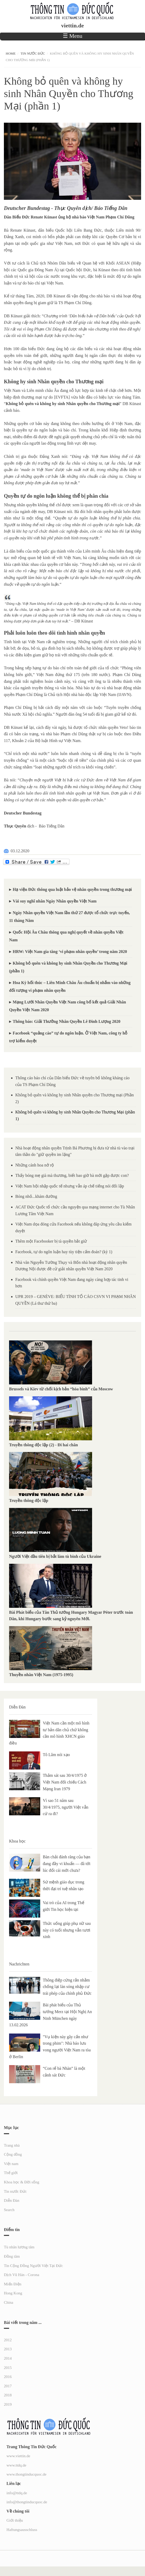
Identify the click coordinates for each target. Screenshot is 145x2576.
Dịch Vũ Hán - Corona (21, 2275)
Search (9, 2210)
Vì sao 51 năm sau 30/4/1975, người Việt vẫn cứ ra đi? (65, 1807)
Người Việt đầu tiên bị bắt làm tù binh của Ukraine (55, 1556)
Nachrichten (19, 1964)
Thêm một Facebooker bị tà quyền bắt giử (51, 1241)
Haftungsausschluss (21, 2530)
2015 (8, 2368)
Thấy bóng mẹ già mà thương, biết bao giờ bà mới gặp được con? (72, 1175)
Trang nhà (12, 2145)
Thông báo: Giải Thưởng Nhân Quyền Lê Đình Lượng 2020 (66, 1021)
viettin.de (72, 25)
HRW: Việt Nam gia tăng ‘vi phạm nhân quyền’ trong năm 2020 (70, 951)
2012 (8, 2340)
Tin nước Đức (32, 53)
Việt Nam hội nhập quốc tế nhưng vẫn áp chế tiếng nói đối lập (69, 1186)
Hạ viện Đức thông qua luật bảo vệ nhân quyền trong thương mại (72, 889)
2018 (8, 2395)
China (8, 2302)
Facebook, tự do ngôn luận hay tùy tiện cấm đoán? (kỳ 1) (63, 1252)
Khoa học (17, 1841)
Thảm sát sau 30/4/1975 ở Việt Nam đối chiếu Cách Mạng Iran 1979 (65, 1782)
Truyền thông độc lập (29, 1500)
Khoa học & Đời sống (21, 2182)
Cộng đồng (13, 2154)
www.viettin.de (18, 2456)
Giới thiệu (14, 2520)
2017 (8, 2386)
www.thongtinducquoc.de (26, 2474)
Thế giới (11, 2173)
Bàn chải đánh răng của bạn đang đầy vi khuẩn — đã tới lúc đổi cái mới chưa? (67, 1863)
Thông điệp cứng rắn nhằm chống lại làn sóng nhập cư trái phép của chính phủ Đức (67, 1986)
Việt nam (11, 2164)
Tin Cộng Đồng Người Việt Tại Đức (33, 2266)
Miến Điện (12, 2284)
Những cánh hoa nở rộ (34, 1165)
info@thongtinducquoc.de (26, 2502)
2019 (8, 2404)
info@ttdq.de (16, 2493)
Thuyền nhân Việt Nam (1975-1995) (41, 1674)
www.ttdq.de (16, 2465)
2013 (8, 2349)
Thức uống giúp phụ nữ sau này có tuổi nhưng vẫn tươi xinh (67, 1930)
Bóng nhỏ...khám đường (36, 1196)
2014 (8, 2358)
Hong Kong (13, 2293)
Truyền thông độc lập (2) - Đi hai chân (43, 1445)
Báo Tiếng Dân (51, 826)
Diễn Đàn (17, 1707)
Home (11, 53)
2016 (8, 2377)
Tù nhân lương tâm (19, 2247)
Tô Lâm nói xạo (56, 1754)
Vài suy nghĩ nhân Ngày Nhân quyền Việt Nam (54, 901)
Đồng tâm (12, 2256)
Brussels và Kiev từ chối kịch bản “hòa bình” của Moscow (61, 1389)
